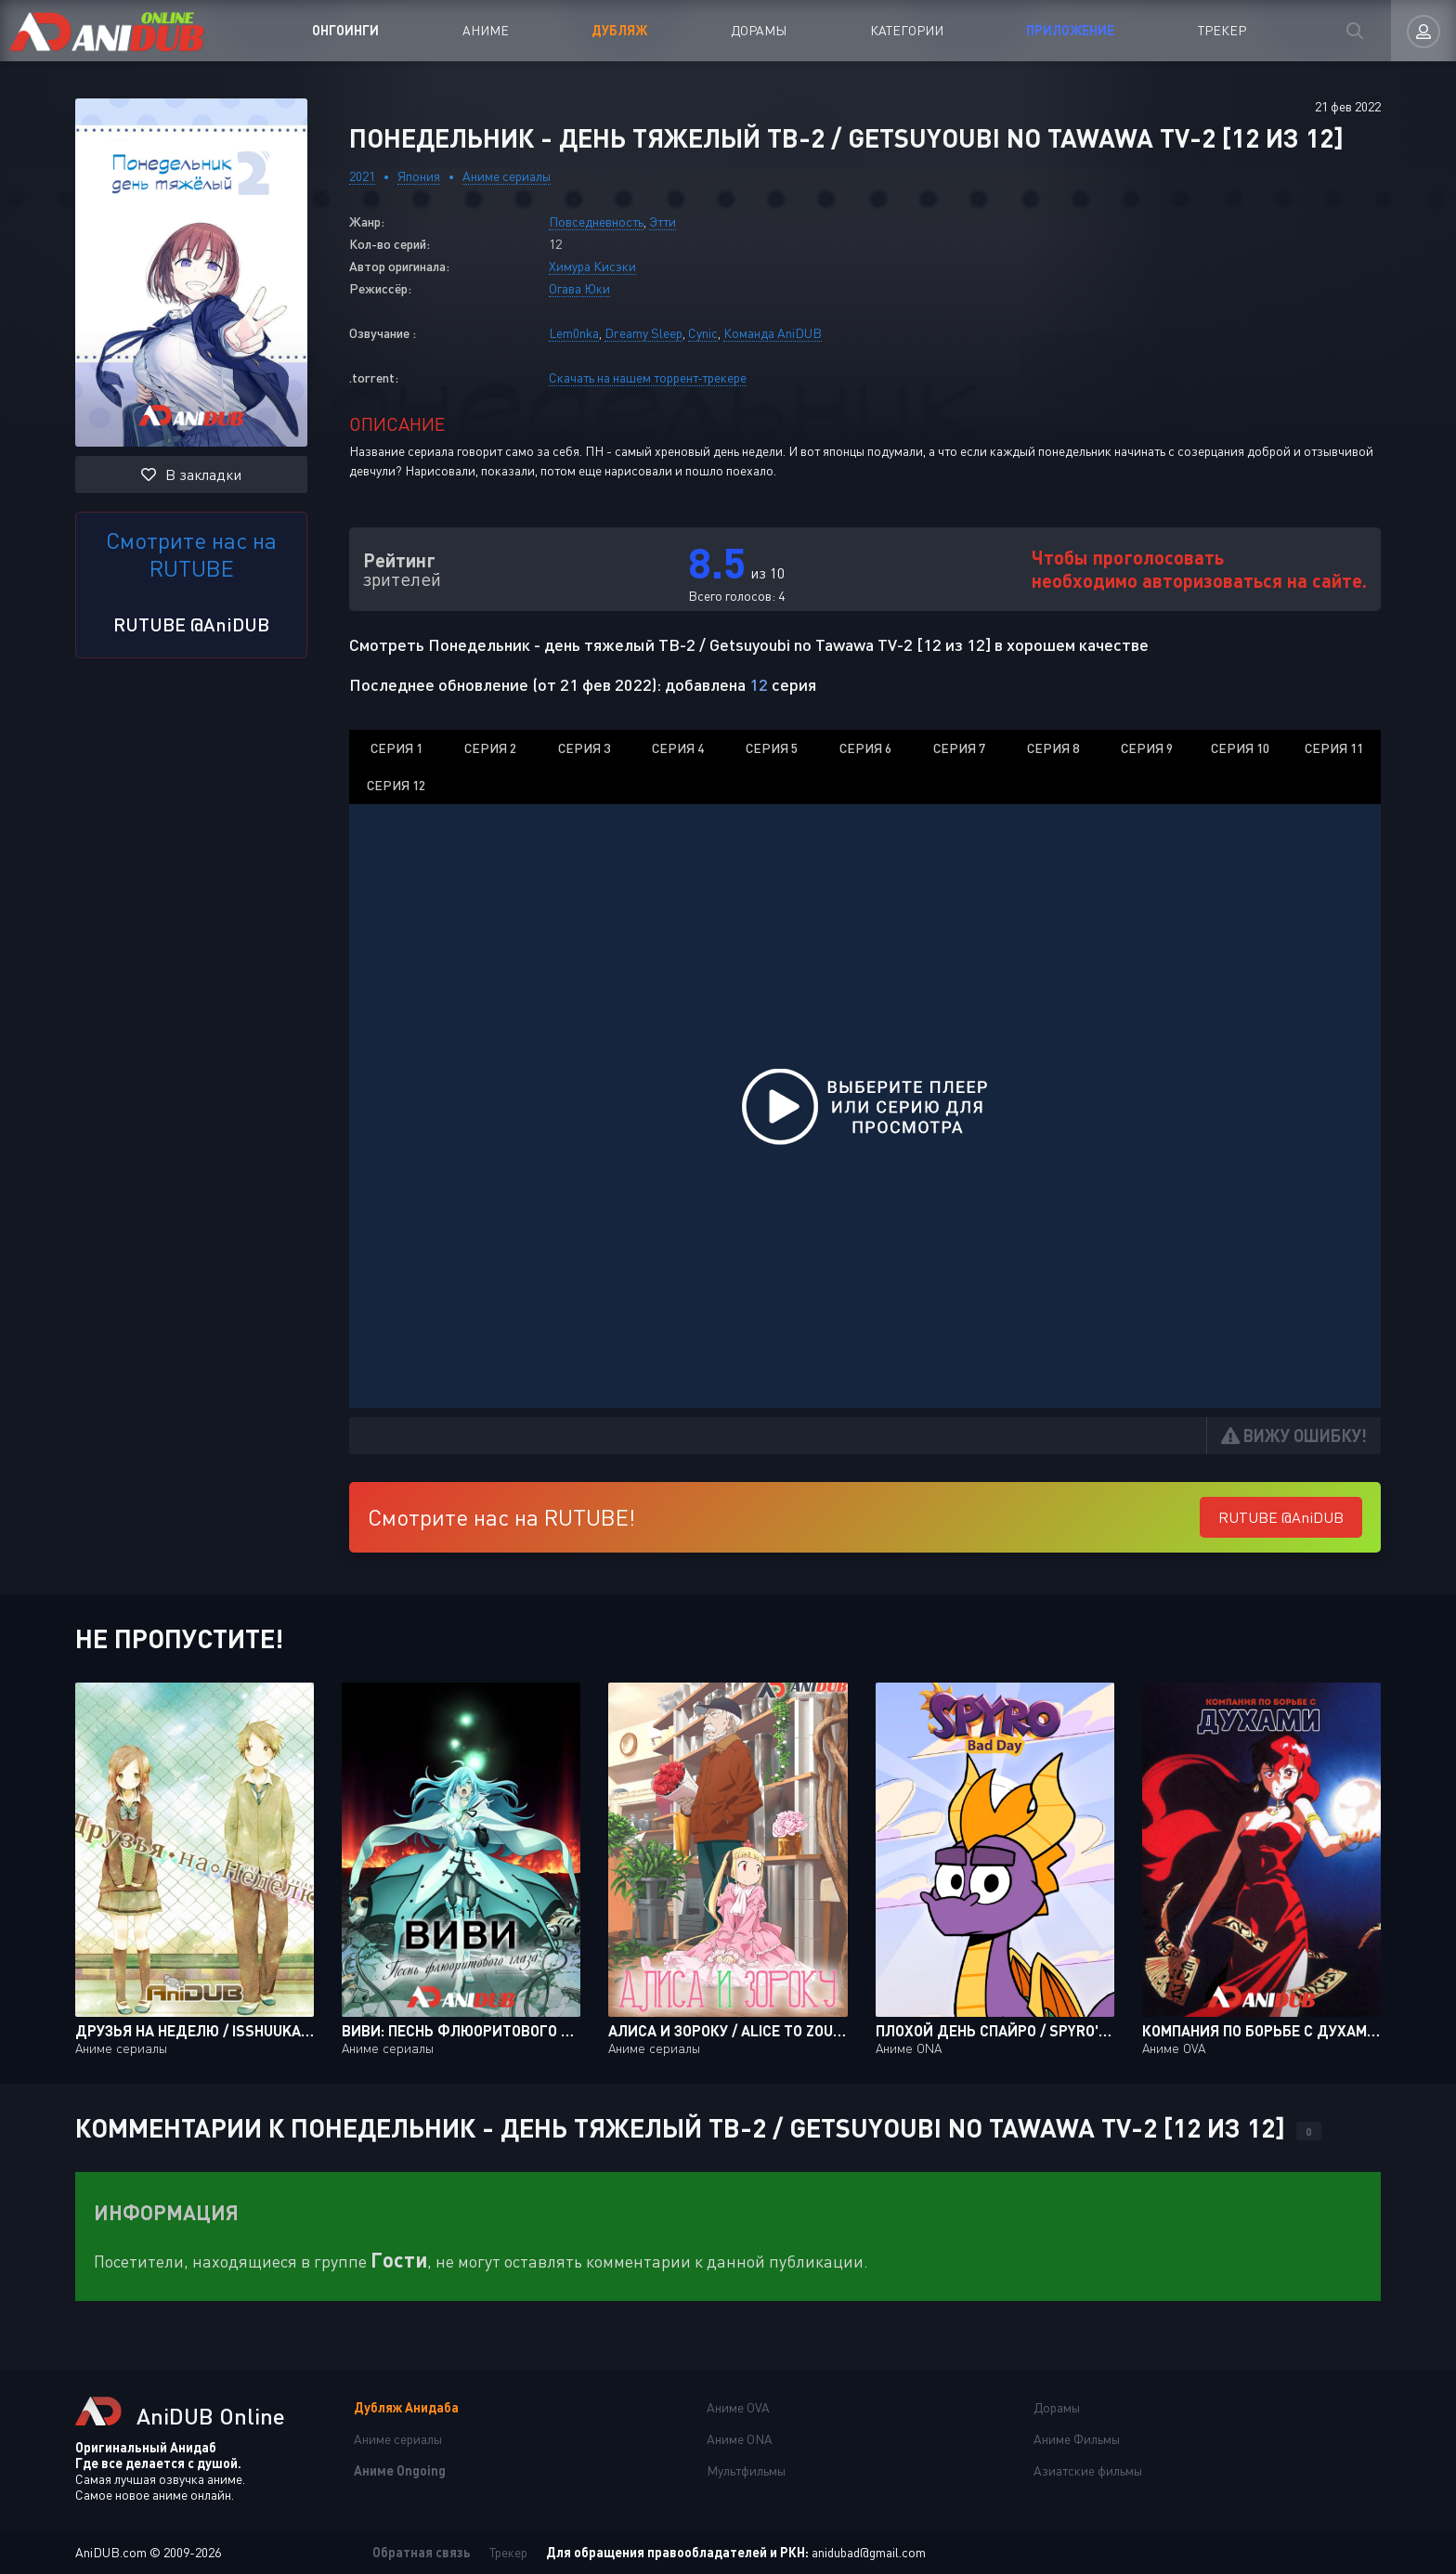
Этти (662, 221)
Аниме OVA (738, 2407)
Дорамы (758, 30)
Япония (418, 176)
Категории (906, 30)
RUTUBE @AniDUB (191, 624)
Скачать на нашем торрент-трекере (648, 377)
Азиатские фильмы (1088, 2470)
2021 (362, 176)
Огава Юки (579, 288)
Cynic (703, 333)
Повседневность (596, 221)
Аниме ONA (740, 2439)
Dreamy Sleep (643, 333)
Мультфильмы (746, 2470)
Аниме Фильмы (1077, 2439)
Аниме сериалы (506, 176)
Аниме (485, 30)
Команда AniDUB (772, 333)
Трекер (1222, 30)
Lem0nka (574, 333)
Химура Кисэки (592, 266)
